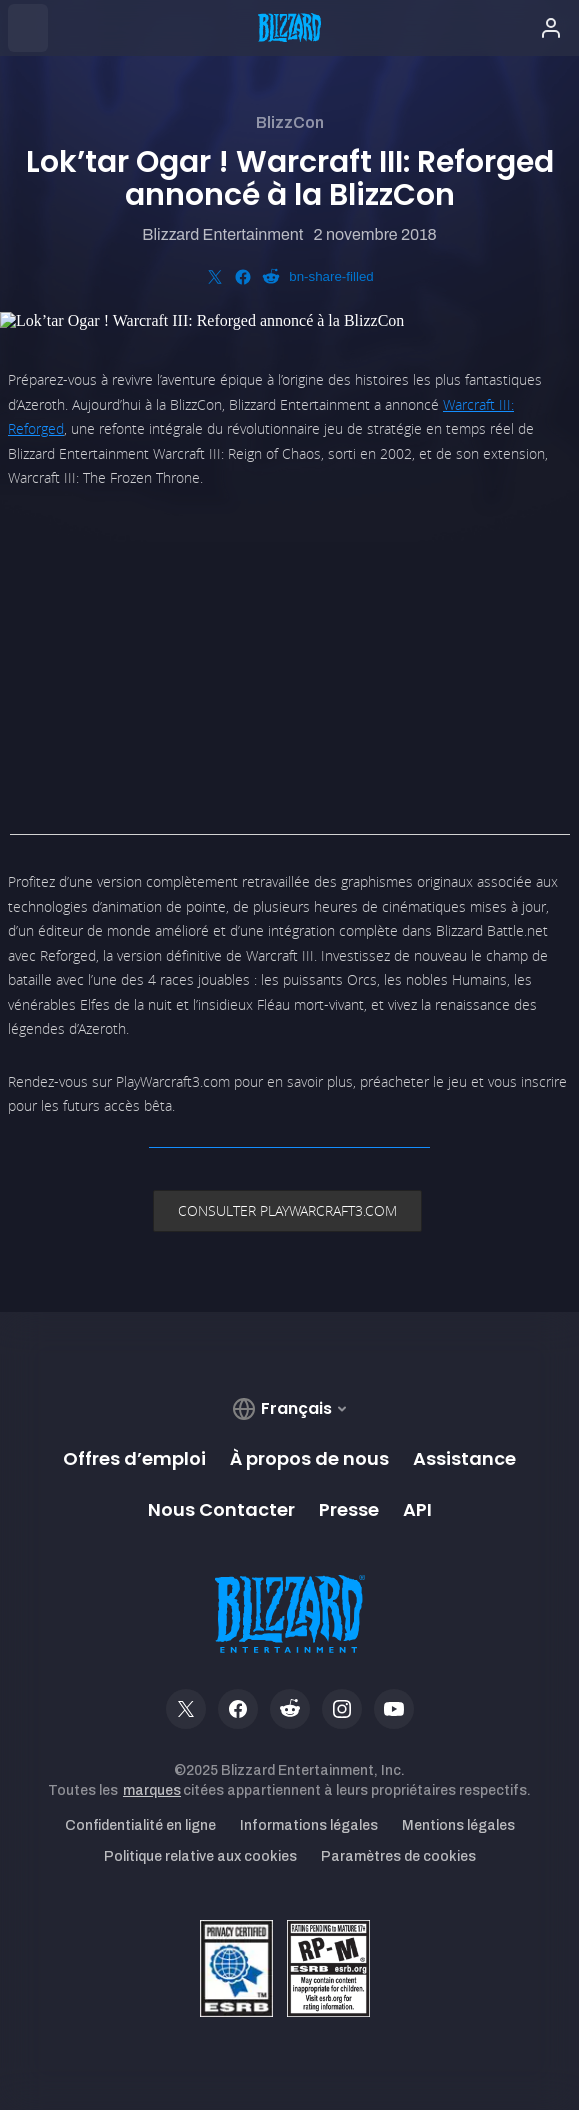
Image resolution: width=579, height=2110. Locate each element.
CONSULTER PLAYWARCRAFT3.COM (287, 1210)
